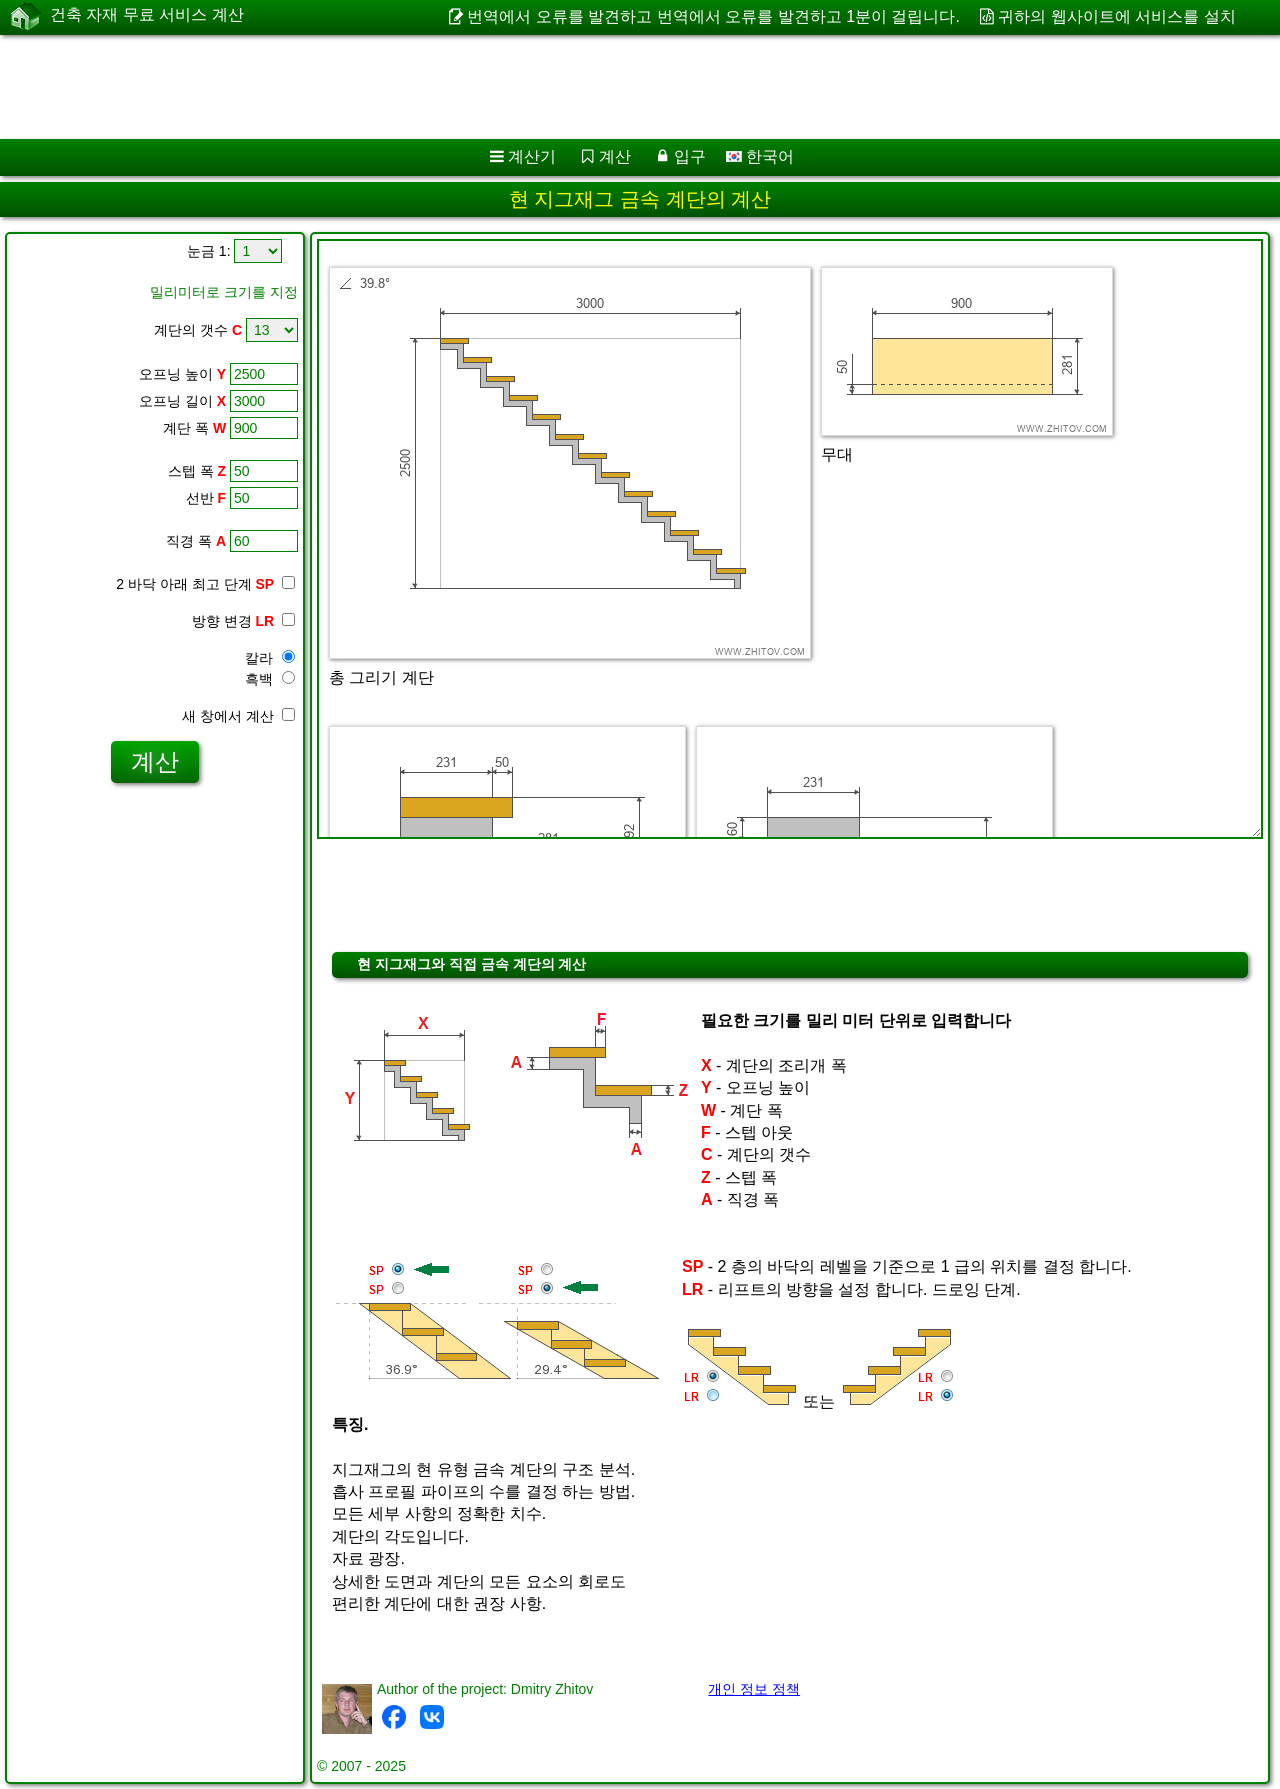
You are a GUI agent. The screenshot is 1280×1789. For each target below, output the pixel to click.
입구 (690, 156)
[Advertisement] (607, 87)
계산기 (532, 156)
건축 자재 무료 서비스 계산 (147, 16)
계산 (615, 156)
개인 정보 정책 (754, 1689)
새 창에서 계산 (238, 716)
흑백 (270, 679)
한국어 (760, 156)
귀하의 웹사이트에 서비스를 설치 (1116, 16)
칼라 (270, 658)
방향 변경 (243, 621)
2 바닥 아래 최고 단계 (205, 584)
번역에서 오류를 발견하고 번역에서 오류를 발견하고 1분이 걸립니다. (713, 16)
